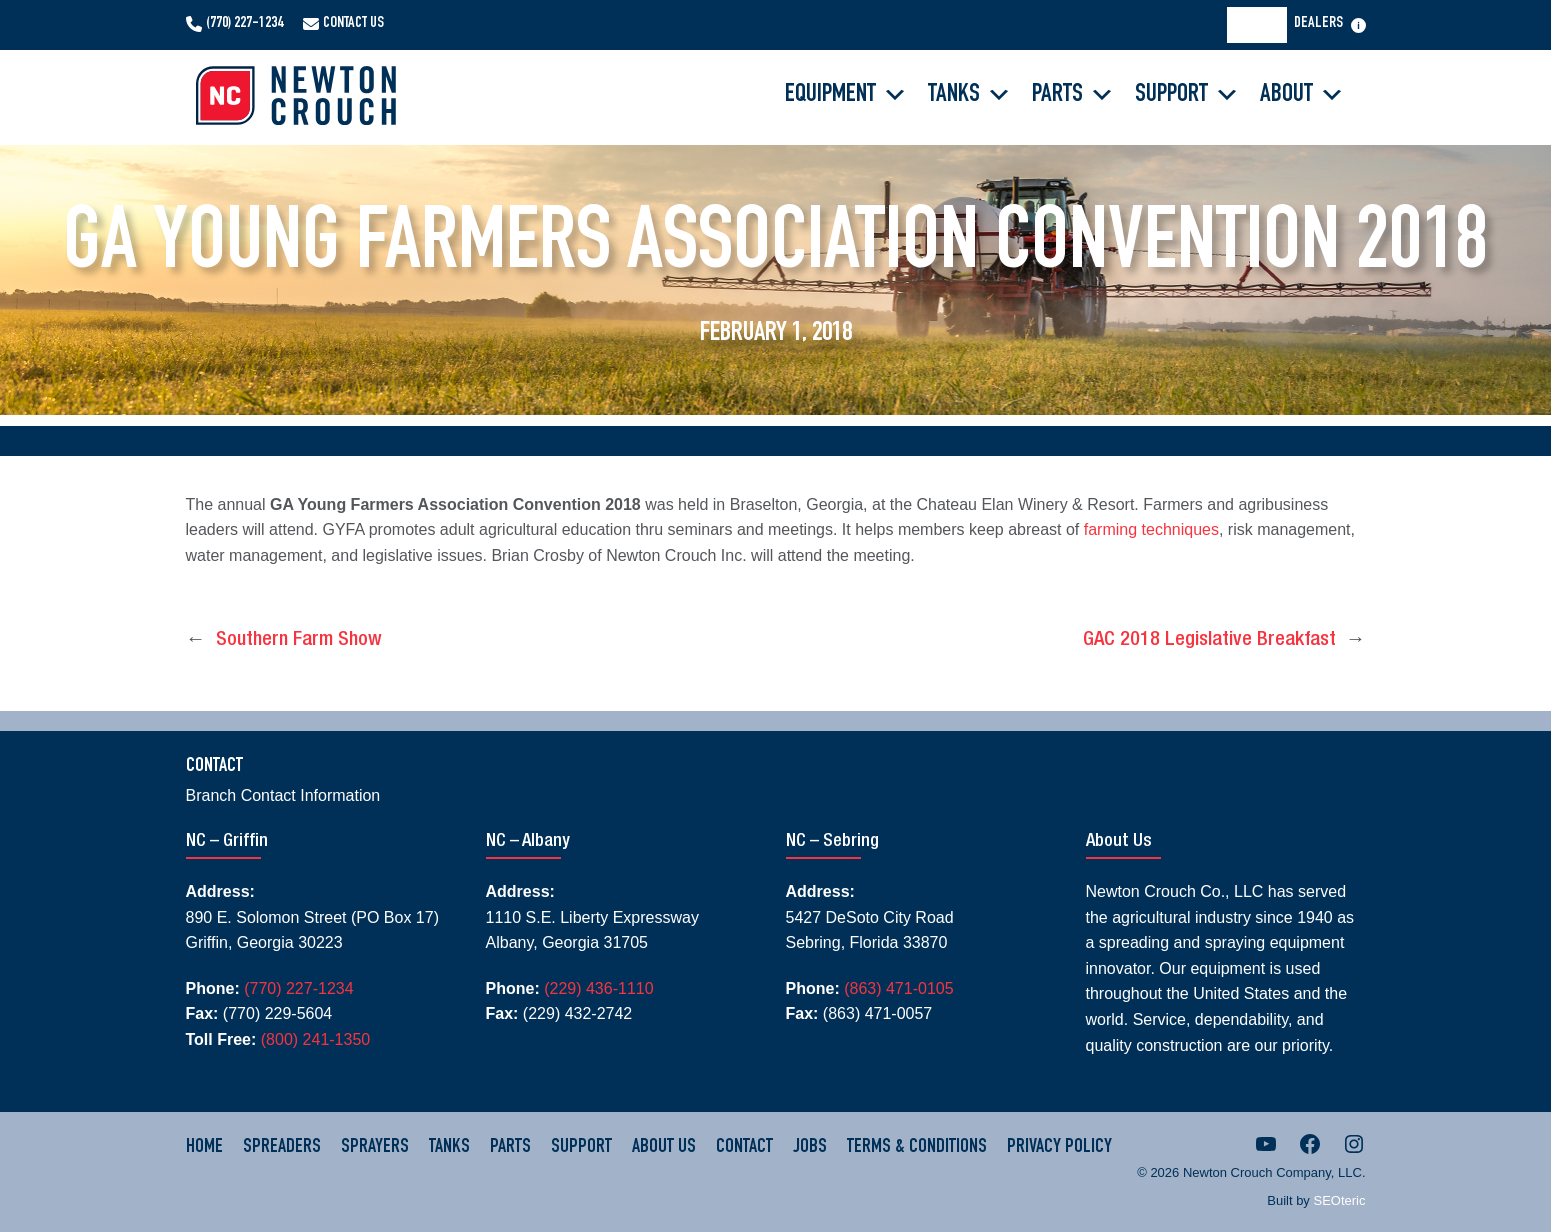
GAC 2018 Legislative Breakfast (1209, 641)
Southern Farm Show (299, 641)
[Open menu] (1358, 25)
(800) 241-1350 (315, 1039)
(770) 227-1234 (244, 24)
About (1302, 95)
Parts (1073, 95)
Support (1187, 95)
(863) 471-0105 (898, 988)
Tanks (970, 95)
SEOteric (1339, 1200)
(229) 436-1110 (598, 988)
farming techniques (1151, 529)
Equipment (846, 95)
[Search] (1263, 25)
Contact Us (353, 24)
